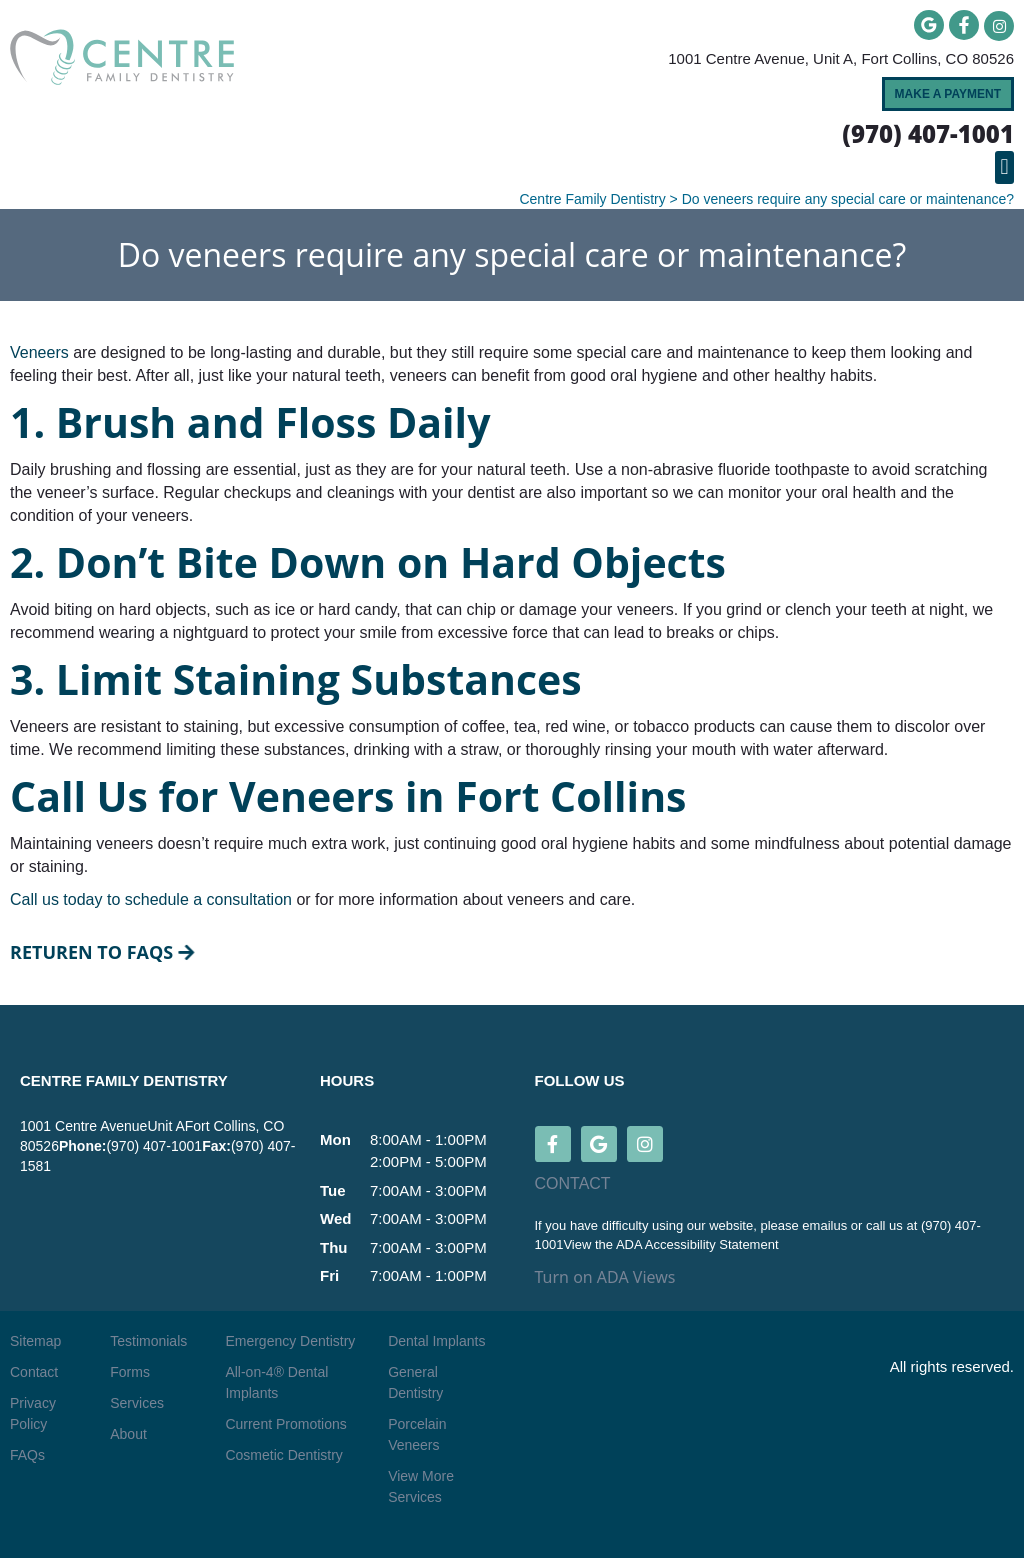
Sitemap (35, 1341)
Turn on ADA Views (605, 1277)
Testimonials (148, 1341)
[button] (1004, 167)
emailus (826, 1225)
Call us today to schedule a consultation (151, 899)
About (128, 1434)
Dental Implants (436, 1341)
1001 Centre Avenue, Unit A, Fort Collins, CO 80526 (841, 58)
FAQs (27, 1455)
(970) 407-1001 (154, 1146)
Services (137, 1403)
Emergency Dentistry (290, 1341)
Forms (130, 1372)
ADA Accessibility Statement (697, 1244)
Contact (34, 1372)
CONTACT (573, 1183)
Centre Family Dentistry (592, 199)
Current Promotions (285, 1424)
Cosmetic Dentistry (283, 1455)
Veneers (39, 352)
